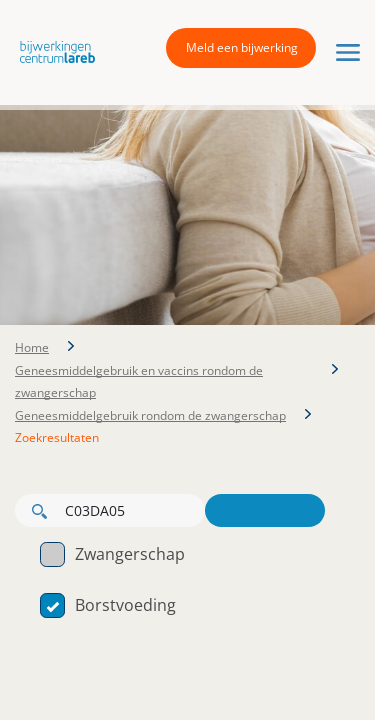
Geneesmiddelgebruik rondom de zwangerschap (150, 415)
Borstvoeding (108, 605)
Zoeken (265, 510)
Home (32, 347)
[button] (52, 51)
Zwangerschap (112, 554)
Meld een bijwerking (242, 47)
